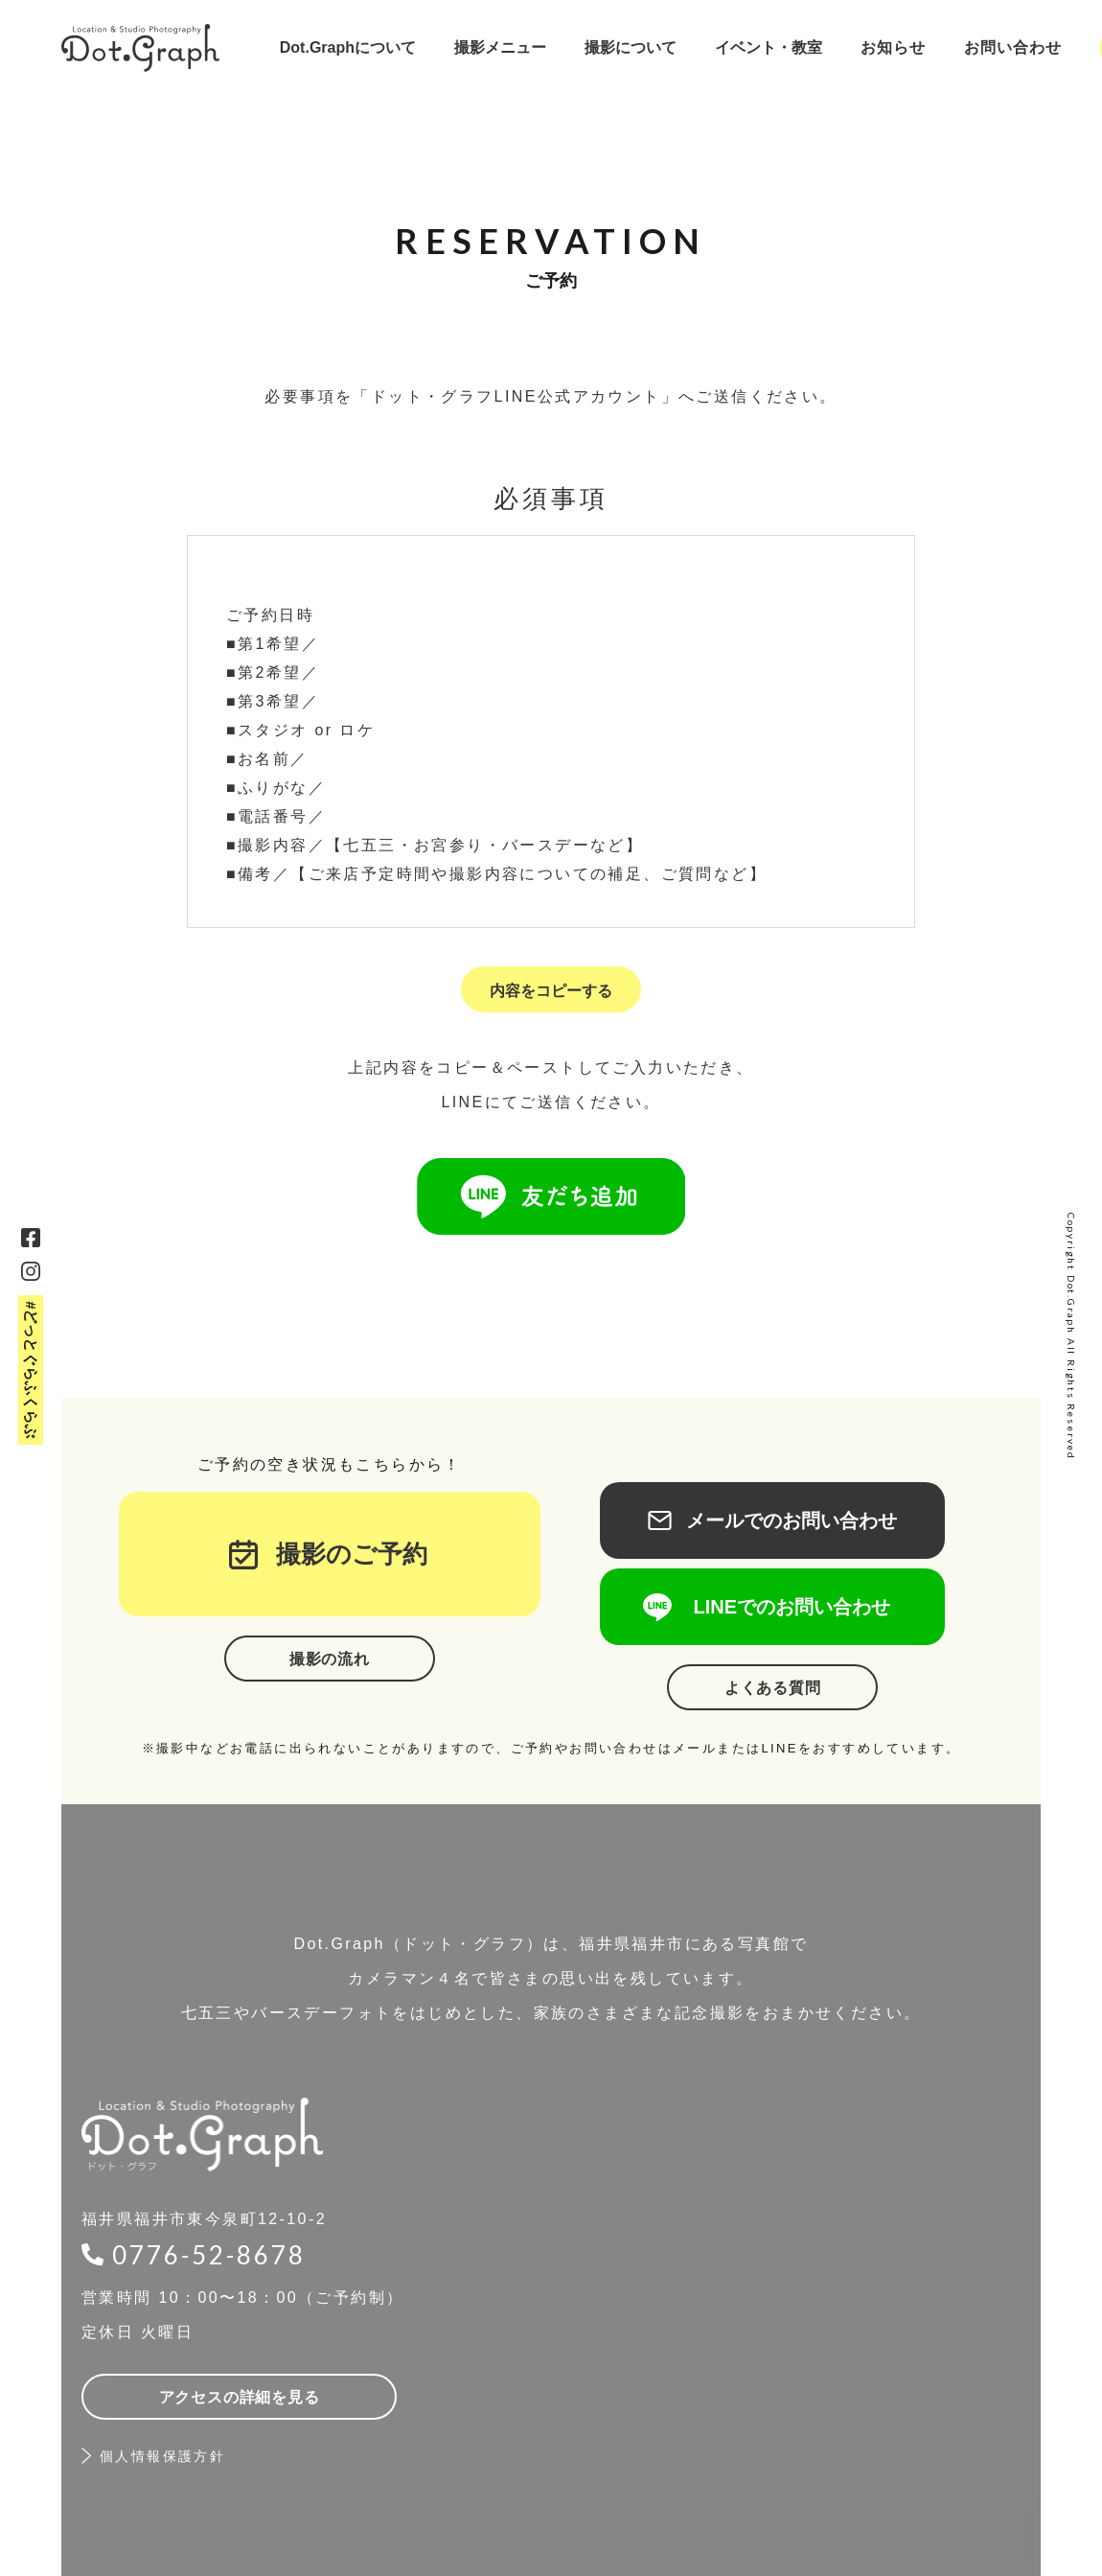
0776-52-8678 (209, 2254)
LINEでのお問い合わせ (772, 1606)
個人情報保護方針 (162, 2456)
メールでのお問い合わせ (772, 1520)
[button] (347, 48)
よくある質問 (772, 1688)
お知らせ (893, 47)
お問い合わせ (1013, 47)
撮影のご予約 (339, 1554)
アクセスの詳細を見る (239, 2397)
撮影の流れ (329, 1659)
